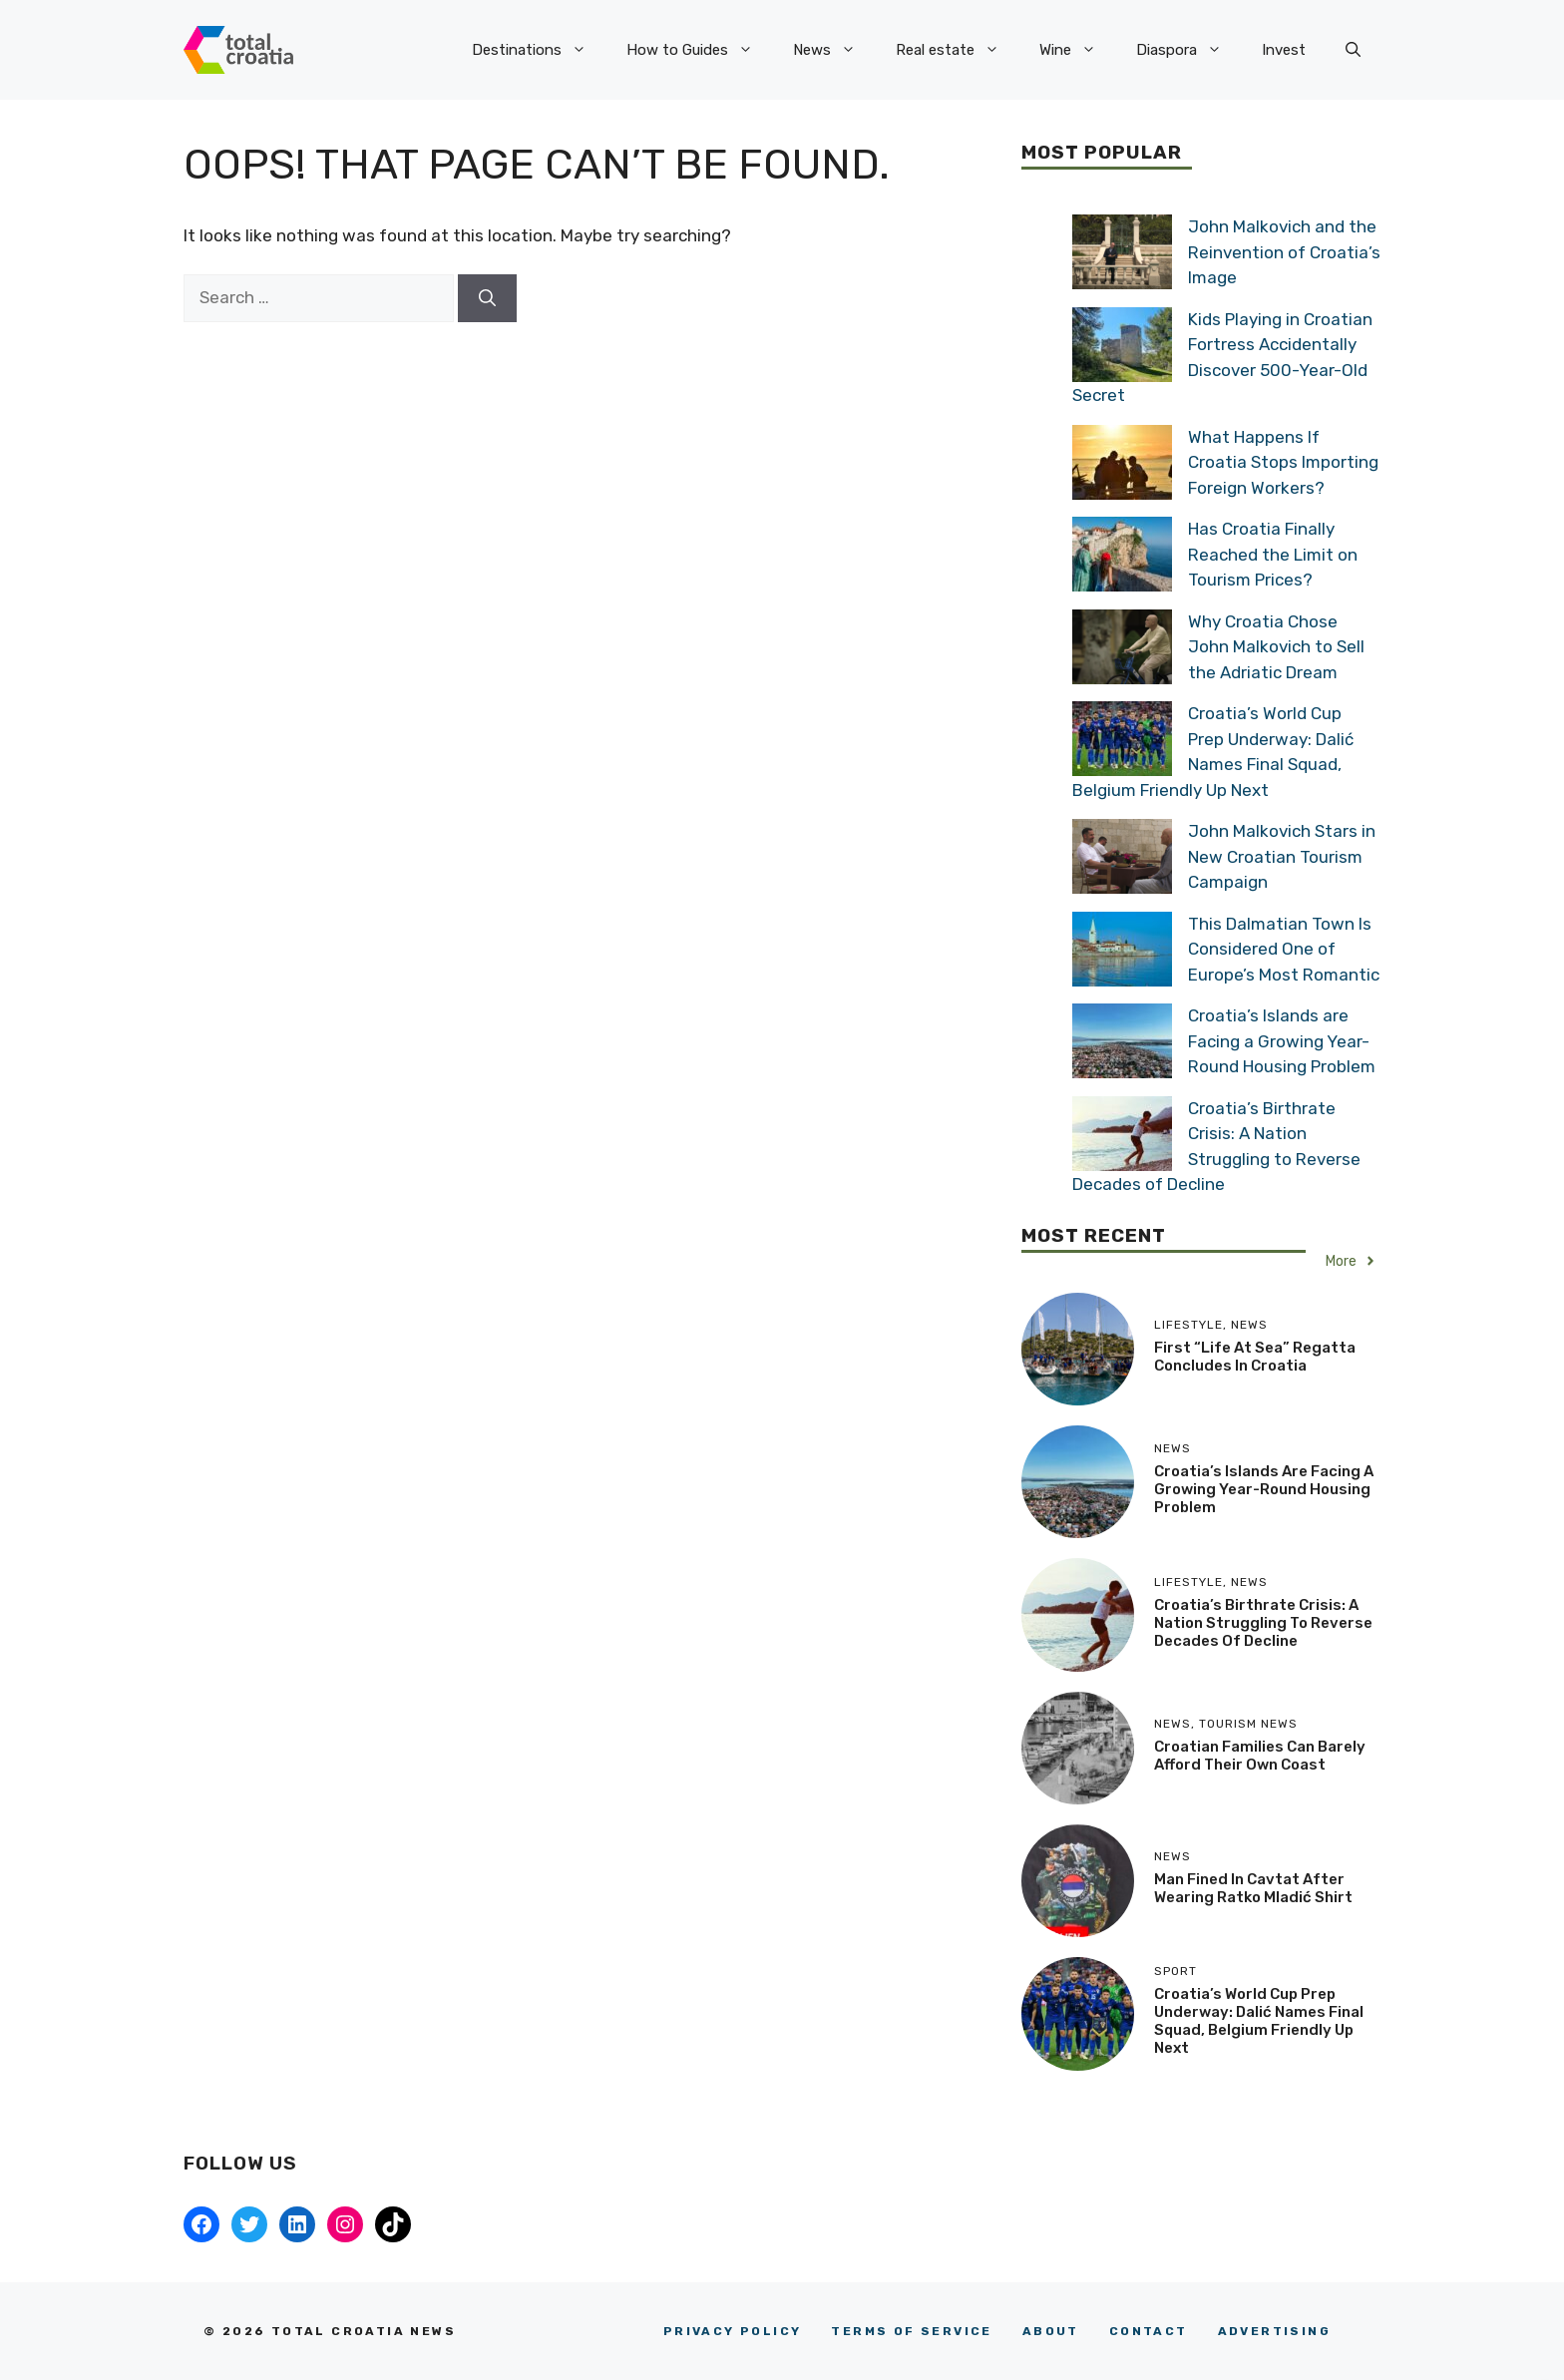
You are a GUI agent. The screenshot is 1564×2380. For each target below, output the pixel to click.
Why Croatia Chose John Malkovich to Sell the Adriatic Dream (1276, 646)
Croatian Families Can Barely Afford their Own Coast (1260, 1756)
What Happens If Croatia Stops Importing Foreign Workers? (1283, 462)
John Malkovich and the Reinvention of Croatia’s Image (1284, 251)
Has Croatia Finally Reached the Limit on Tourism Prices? (1273, 554)
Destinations (539, 50)
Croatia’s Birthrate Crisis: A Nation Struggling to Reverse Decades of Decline (1263, 1623)
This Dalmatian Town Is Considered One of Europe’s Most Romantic (1283, 949)
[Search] (487, 298)
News (834, 50)
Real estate (957, 50)
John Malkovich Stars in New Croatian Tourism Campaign (1281, 856)
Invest (1284, 50)
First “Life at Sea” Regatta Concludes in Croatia (1255, 1357)
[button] (1353, 50)
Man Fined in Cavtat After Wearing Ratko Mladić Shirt (1253, 1888)
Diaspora (1189, 50)
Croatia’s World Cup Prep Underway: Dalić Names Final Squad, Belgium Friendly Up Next (1259, 2021)
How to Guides (699, 50)
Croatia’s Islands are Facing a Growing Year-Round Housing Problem (1281, 1040)
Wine (1077, 50)
